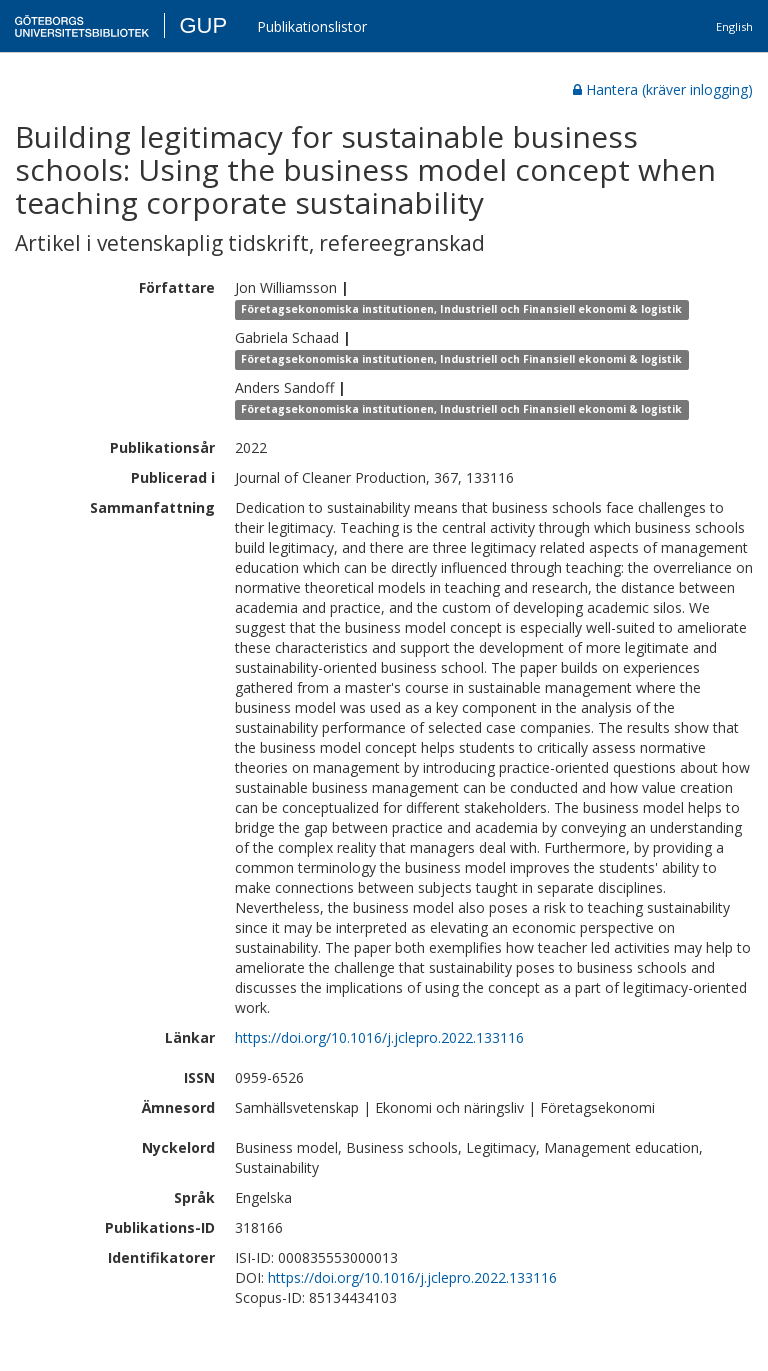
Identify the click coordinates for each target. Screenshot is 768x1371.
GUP (203, 25)
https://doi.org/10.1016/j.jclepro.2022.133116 (379, 1037)
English (734, 26)
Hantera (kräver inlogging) (663, 89)
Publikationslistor (312, 26)
